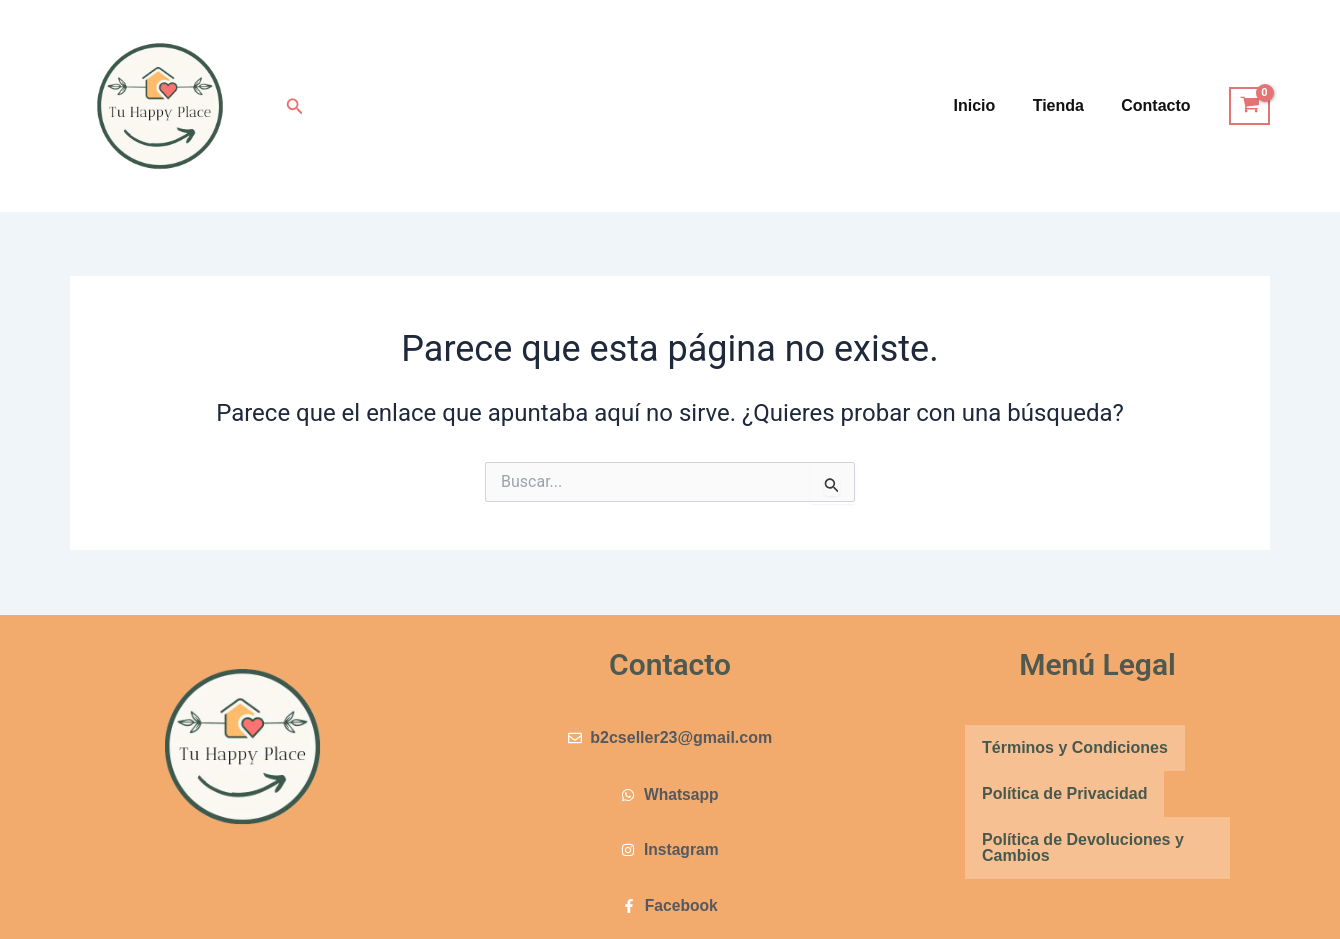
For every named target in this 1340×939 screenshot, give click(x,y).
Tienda (1066, 105)
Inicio (988, 105)
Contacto (1158, 105)
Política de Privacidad (1064, 792)
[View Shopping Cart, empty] (1249, 106)
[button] (295, 106)
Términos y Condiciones (1075, 746)
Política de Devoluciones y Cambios (1083, 846)
